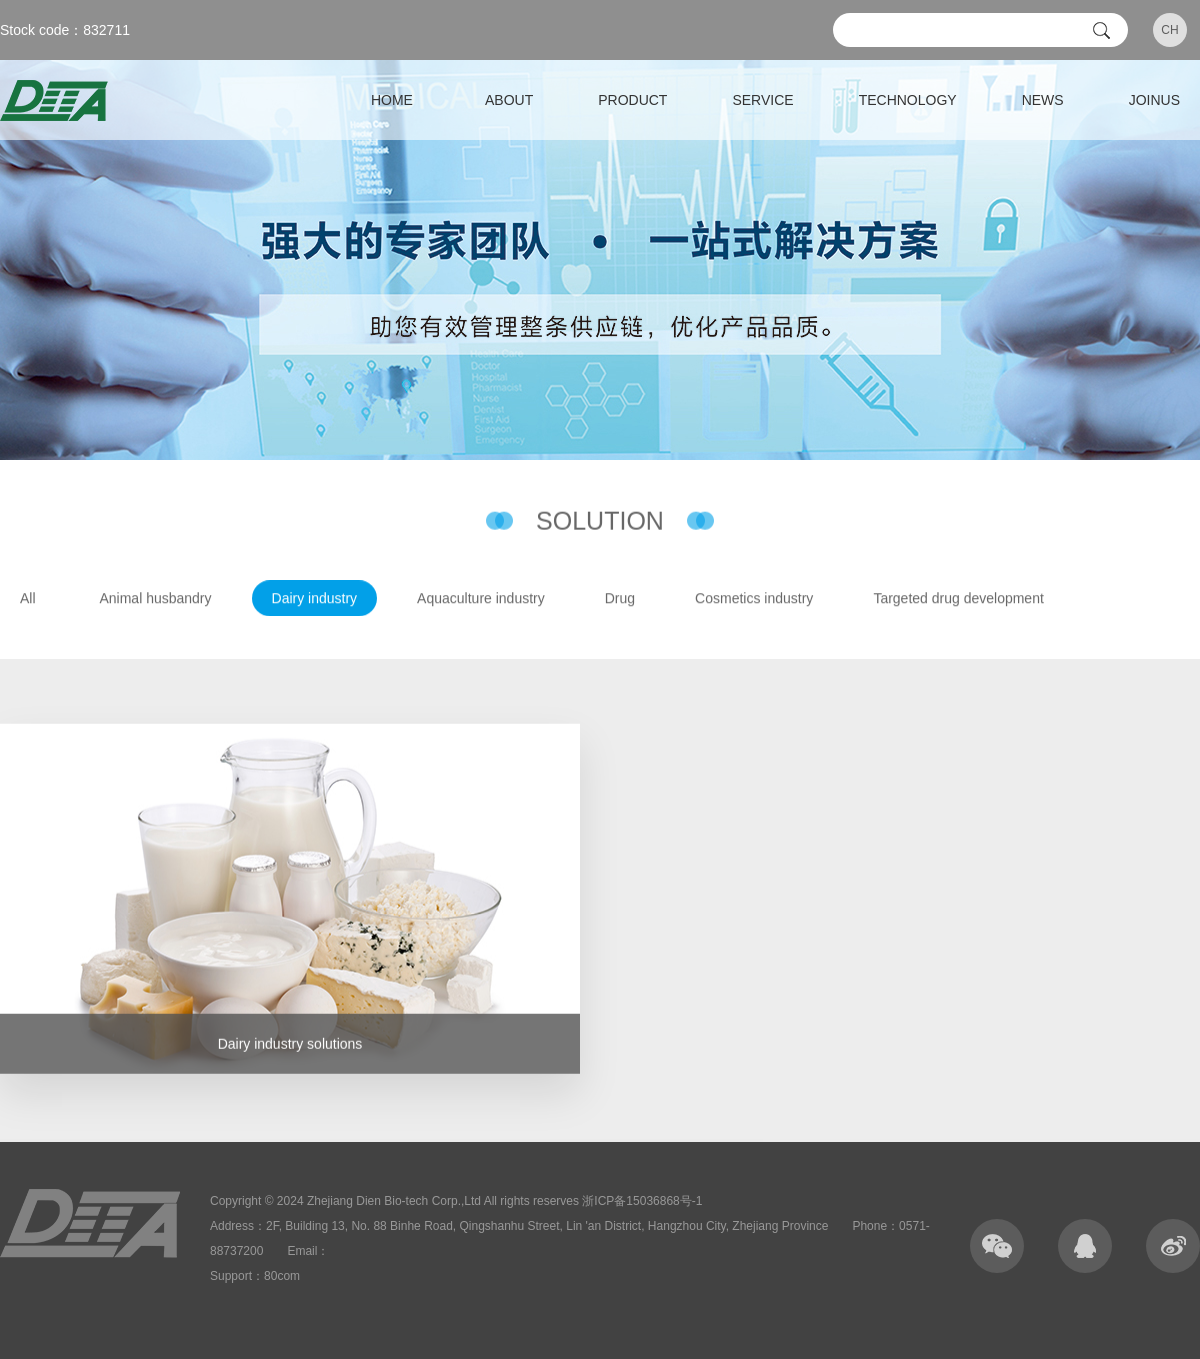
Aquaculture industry (481, 599)
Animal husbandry (155, 599)
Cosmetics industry (754, 599)
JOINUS (1154, 100)
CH (1169, 30)
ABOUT (509, 100)
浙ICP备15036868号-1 (642, 1201)
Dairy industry (315, 599)
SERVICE (762, 100)
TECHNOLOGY (908, 100)
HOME (392, 100)
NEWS (1043, 100)
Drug (620, 599)
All (28, 599)
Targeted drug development (958, 599)
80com (282, 1276)
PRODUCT (632, 100)
